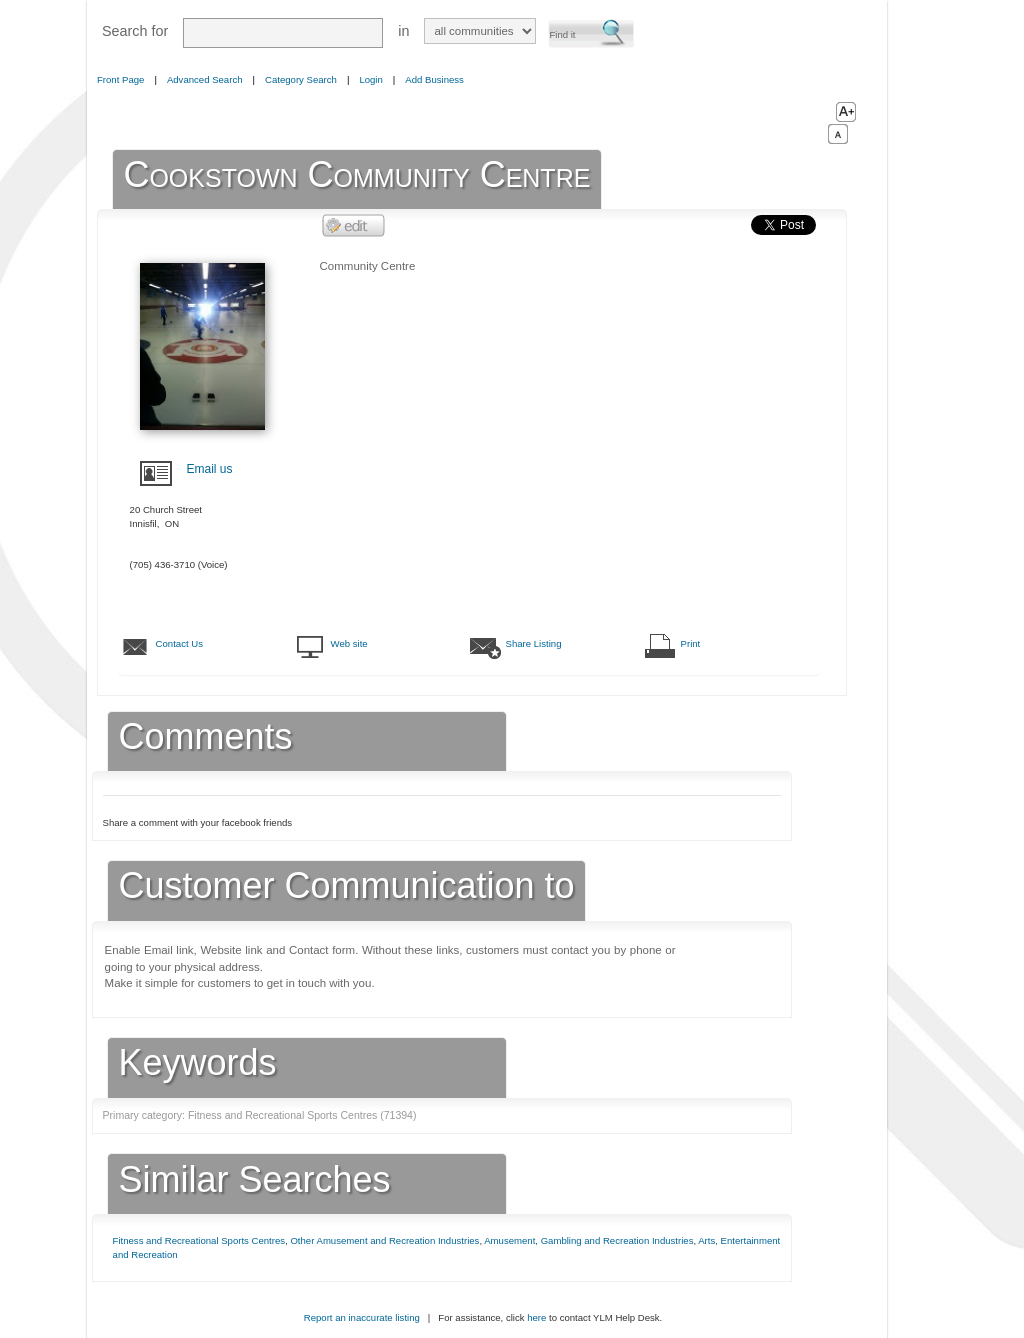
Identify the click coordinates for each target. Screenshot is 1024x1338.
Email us (210, 469)
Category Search (301, 79)
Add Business (434, 79)
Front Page (120, 79)
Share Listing (534, 643)
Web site (349, 643)
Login (370, 79)
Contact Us (179, 643)
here (536, 1317)
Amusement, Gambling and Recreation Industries (588, 1240)
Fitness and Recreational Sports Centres (199, 1240)
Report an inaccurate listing (362, 1317)
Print (691, 643)
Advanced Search (205, 79)
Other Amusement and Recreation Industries (384, 1240)
